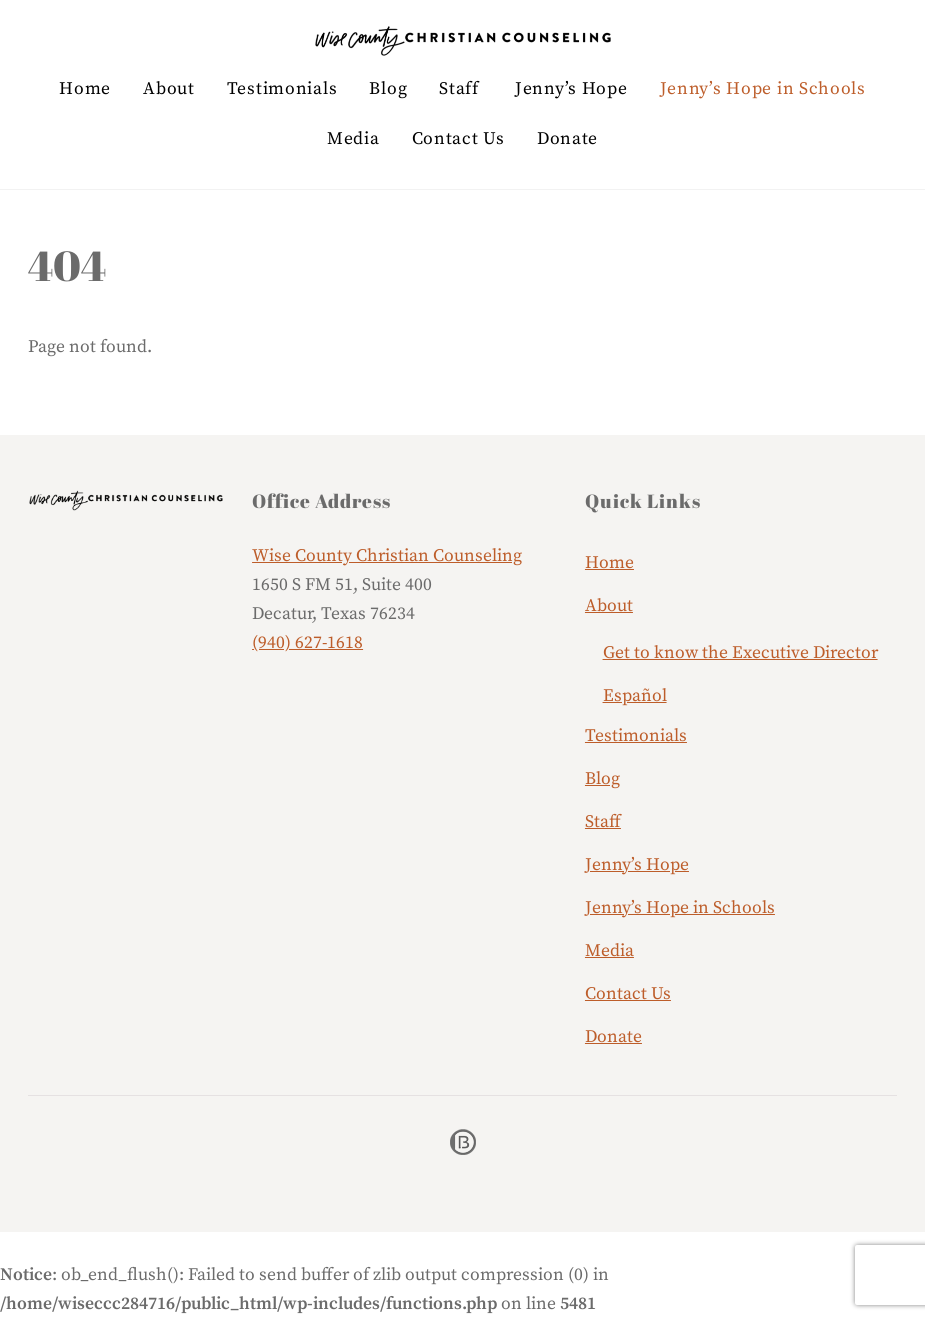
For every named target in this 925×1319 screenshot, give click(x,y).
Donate (567, 139)
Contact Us (458, 139)
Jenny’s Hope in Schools (763, 89)
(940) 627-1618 (307, 643)
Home (85, 89)
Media (353, 139)
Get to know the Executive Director (740, 653)
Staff (459, 89)
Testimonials (282, 89)
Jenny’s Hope (571, 89)
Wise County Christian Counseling (387, 556)
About (169, 89)
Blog (388, 89)
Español (635, 696)
